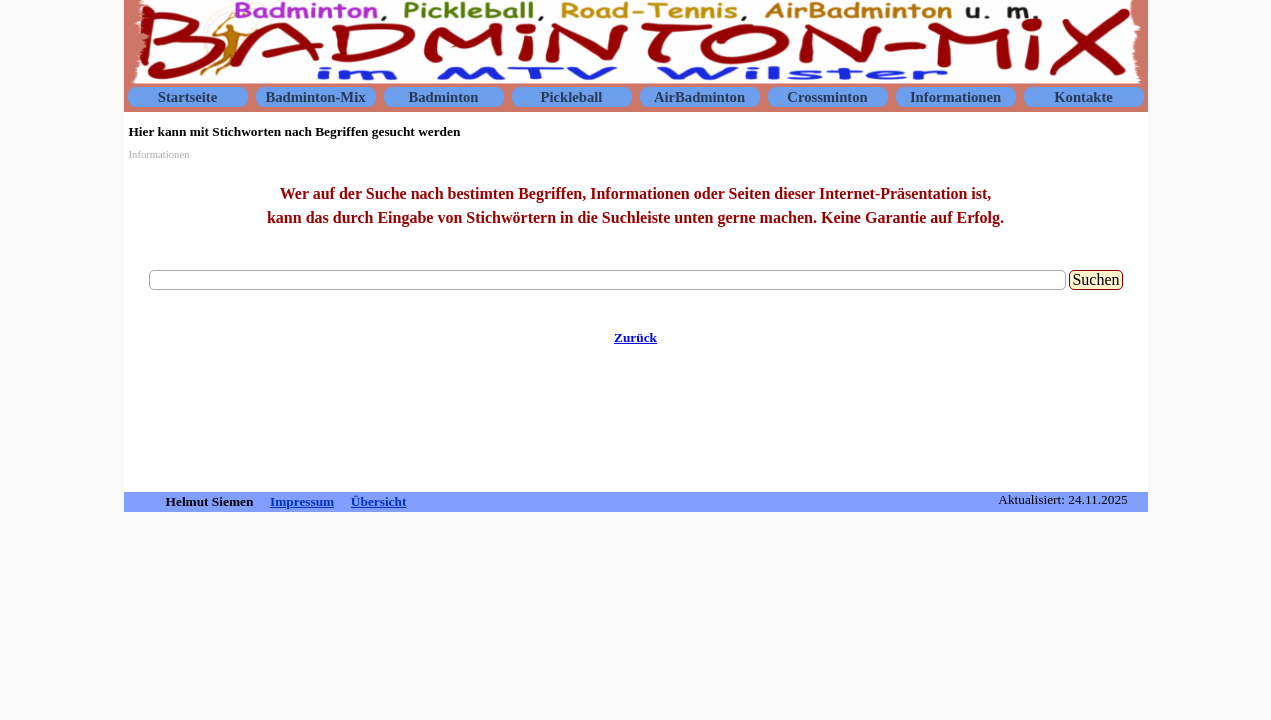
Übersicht (379, 501)
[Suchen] (608, 280)
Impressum (302, 501)
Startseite (187, 97)
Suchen (1095, 279)
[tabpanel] (636, 206)
